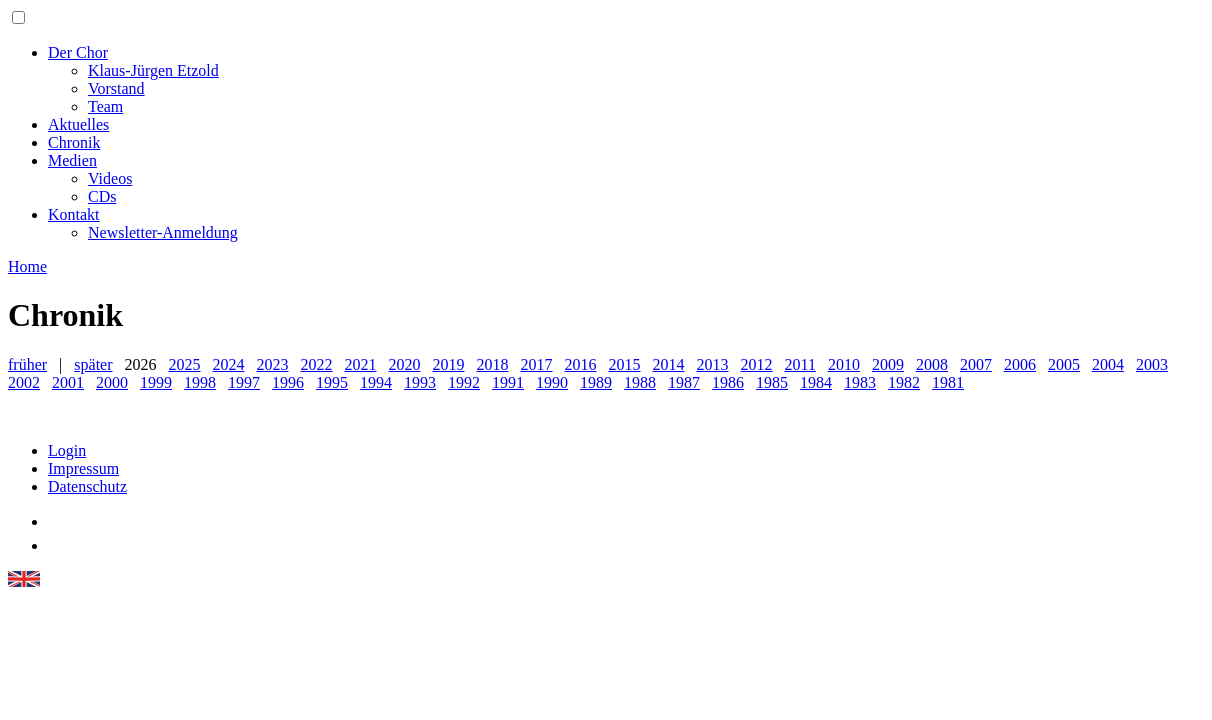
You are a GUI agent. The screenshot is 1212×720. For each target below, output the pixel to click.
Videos (110, 178)
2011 (800, 364)
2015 (625, 364)
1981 (948, 382)
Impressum (83, 468)
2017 (537, 364)
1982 (904, 382)
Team (105, 106)
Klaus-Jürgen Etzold (153, 70)
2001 (68, 382)
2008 (932, 364)
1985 (772, 382)
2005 (1064, 364)
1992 (464, 382)
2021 (361, 364)
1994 (376, 382)
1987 (684, 382)
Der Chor (78, 52)
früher (27, 364)
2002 (24, 382)
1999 (156, 382)
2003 (1152, 364)
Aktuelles (78, 124)
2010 (844, 364)
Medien (72, 160)
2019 (449, 364)
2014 (669, 364)
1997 (244, 382)
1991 (508, 382)
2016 (581, 364)
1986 (728, 382)
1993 (420, 382)
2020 (405, 364)
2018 (493, 364)
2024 (229, 364)
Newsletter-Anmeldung (163, 232)
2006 (1020, 364)
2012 (757, 364)
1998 (200, 382)
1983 (860, 382)
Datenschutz (87, 486)
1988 (640, 382)
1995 (332, 382)
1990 (552, 382)
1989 (596, 382)
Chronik (74, 142)
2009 (888, 364)
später (93, 364)
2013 (713, 364)
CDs (102, 196)
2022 (317, 364)
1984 (816, 382)
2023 (273, 364)
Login (67, 450)
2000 (112, 382)
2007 (976, 364)
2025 (185, 364)
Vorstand (116, 88)
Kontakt (74, 214)
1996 (288, 382)
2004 (1108, 364)
